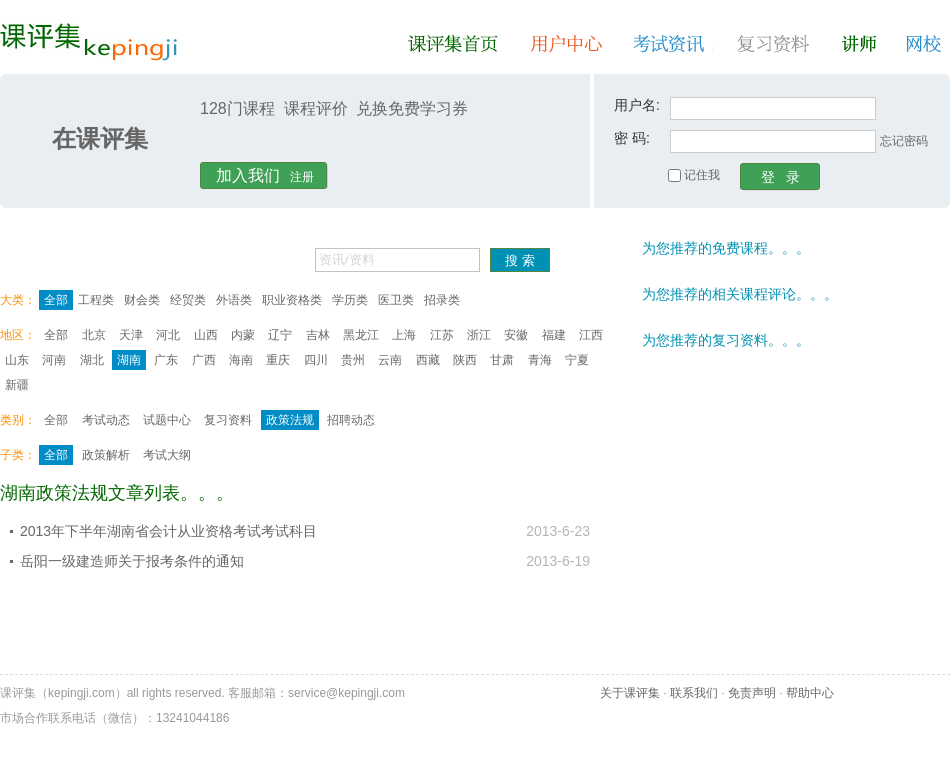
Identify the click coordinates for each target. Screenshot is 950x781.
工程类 (96, 300)
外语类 (234, 300)
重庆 (278, 360)
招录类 (442, 300)
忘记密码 (904, 141)
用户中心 (570, 44)
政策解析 (106, 455)
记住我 (694, 175)
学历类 (350, 300)
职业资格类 (292, 300)
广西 (204, 360)
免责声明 (752, 693)
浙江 (479, 335)
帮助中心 (810, 693)
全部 (56, 335)
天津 (131, 335)
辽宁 (280, 335)
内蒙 (243, 335)
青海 (540, 360)
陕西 (465, 360)
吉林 (318, 335)
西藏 (428, 360)
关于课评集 (630, 693)
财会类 (142, 300)
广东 (166, 360)
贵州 (353, 360)
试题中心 (167, 420)
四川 (316, 360)
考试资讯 (673, 44)
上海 (404, 335)
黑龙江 (361, 335)
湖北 (92, 360)
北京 (94, 335)
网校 (927, 44)
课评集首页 (456, 44)
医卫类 (396, 300)
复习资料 (777, 44)
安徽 (516, 335)
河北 (168, 335)
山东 (17, 360)
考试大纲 (167, 455)
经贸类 (188, 300)
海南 (241, 360)
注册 (265, 175)
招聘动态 (351, 420)
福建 (554, 335)
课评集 (89, 42)
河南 (54, 360)
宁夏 (577, 360)
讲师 (861, 44)
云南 (390, 360)
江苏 (442, 335)
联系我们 (694, 693)
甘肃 (502, 360)
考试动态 (106, 420)
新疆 (17, 385)
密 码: (632, 138)
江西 (591, 335)
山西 (206, 335)
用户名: (637, 105)
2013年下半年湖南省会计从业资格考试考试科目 (168, 531)
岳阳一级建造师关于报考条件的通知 (132, 561)
